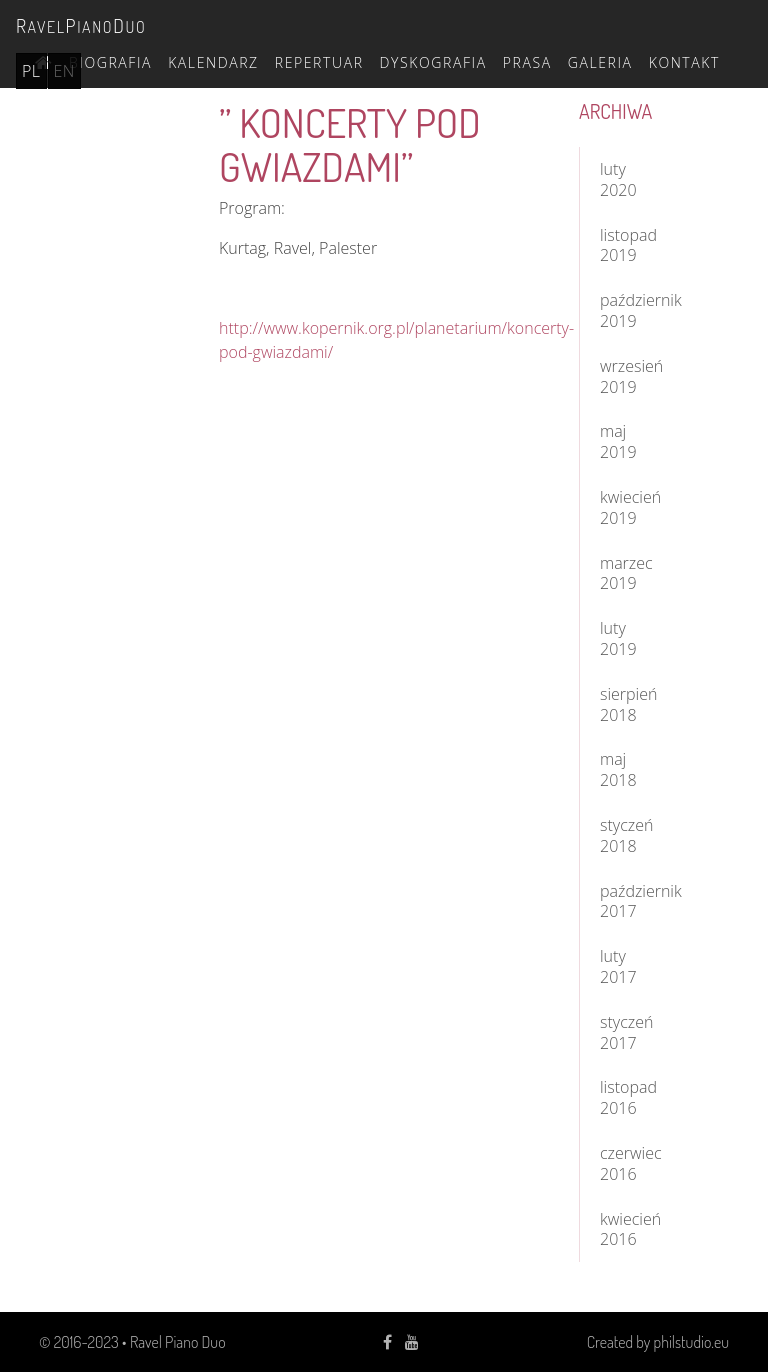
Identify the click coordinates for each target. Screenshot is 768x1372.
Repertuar (319, 62)
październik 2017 (634, 901)
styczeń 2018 (626, 835)
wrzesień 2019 (631, 376)
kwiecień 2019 (630, 507)
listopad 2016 (628, 1097)
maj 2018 (618, 769)
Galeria (600, 62)
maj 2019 (618, 441)
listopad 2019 (628, 245)
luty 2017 (618, 966)
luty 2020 (618, 179)
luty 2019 (618, 638)
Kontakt (684, 62)
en (64, 71)
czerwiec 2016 (631, 1163)
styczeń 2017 (626, 1032)
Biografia (110, 62)
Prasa (527, 62)
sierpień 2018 (628, 704)
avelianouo (81, 25)
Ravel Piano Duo (178, 1342)
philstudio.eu (691, 1342)
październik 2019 (634, 310)
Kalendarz (213, 62)
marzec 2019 (626, 573)
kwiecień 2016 (630, 1229)
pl (31, 71)
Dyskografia (433, 62)
